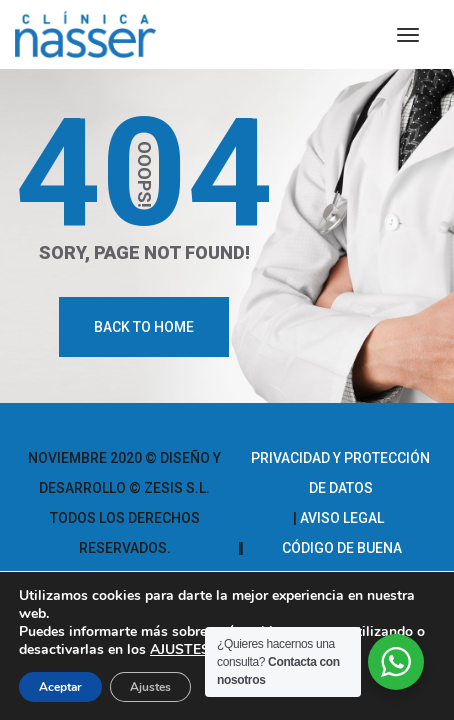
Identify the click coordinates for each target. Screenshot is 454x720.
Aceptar (60, 687)
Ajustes (150, 687)
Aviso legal (342, 518)
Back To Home (144, 327)
